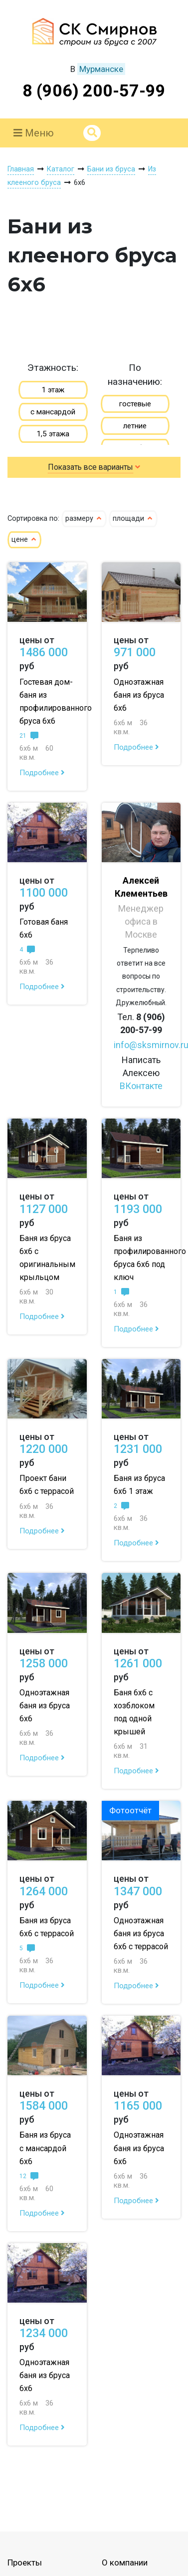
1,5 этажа (52, 433)
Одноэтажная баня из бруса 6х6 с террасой (141, 1933)
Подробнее (42, 772)
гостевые (135, 403)
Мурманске (101, 69)
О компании (125, 2563)
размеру (84, 518)
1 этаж (52, 389)
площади (133, 518)
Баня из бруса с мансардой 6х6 (45, 2148)
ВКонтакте (141, 1086)
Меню (33, 133)
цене (24, 539)
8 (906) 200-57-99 (94, 90)
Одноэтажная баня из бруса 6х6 (139, 695)
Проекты (24, 2563)
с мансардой (52, 411)
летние (135, 425)
